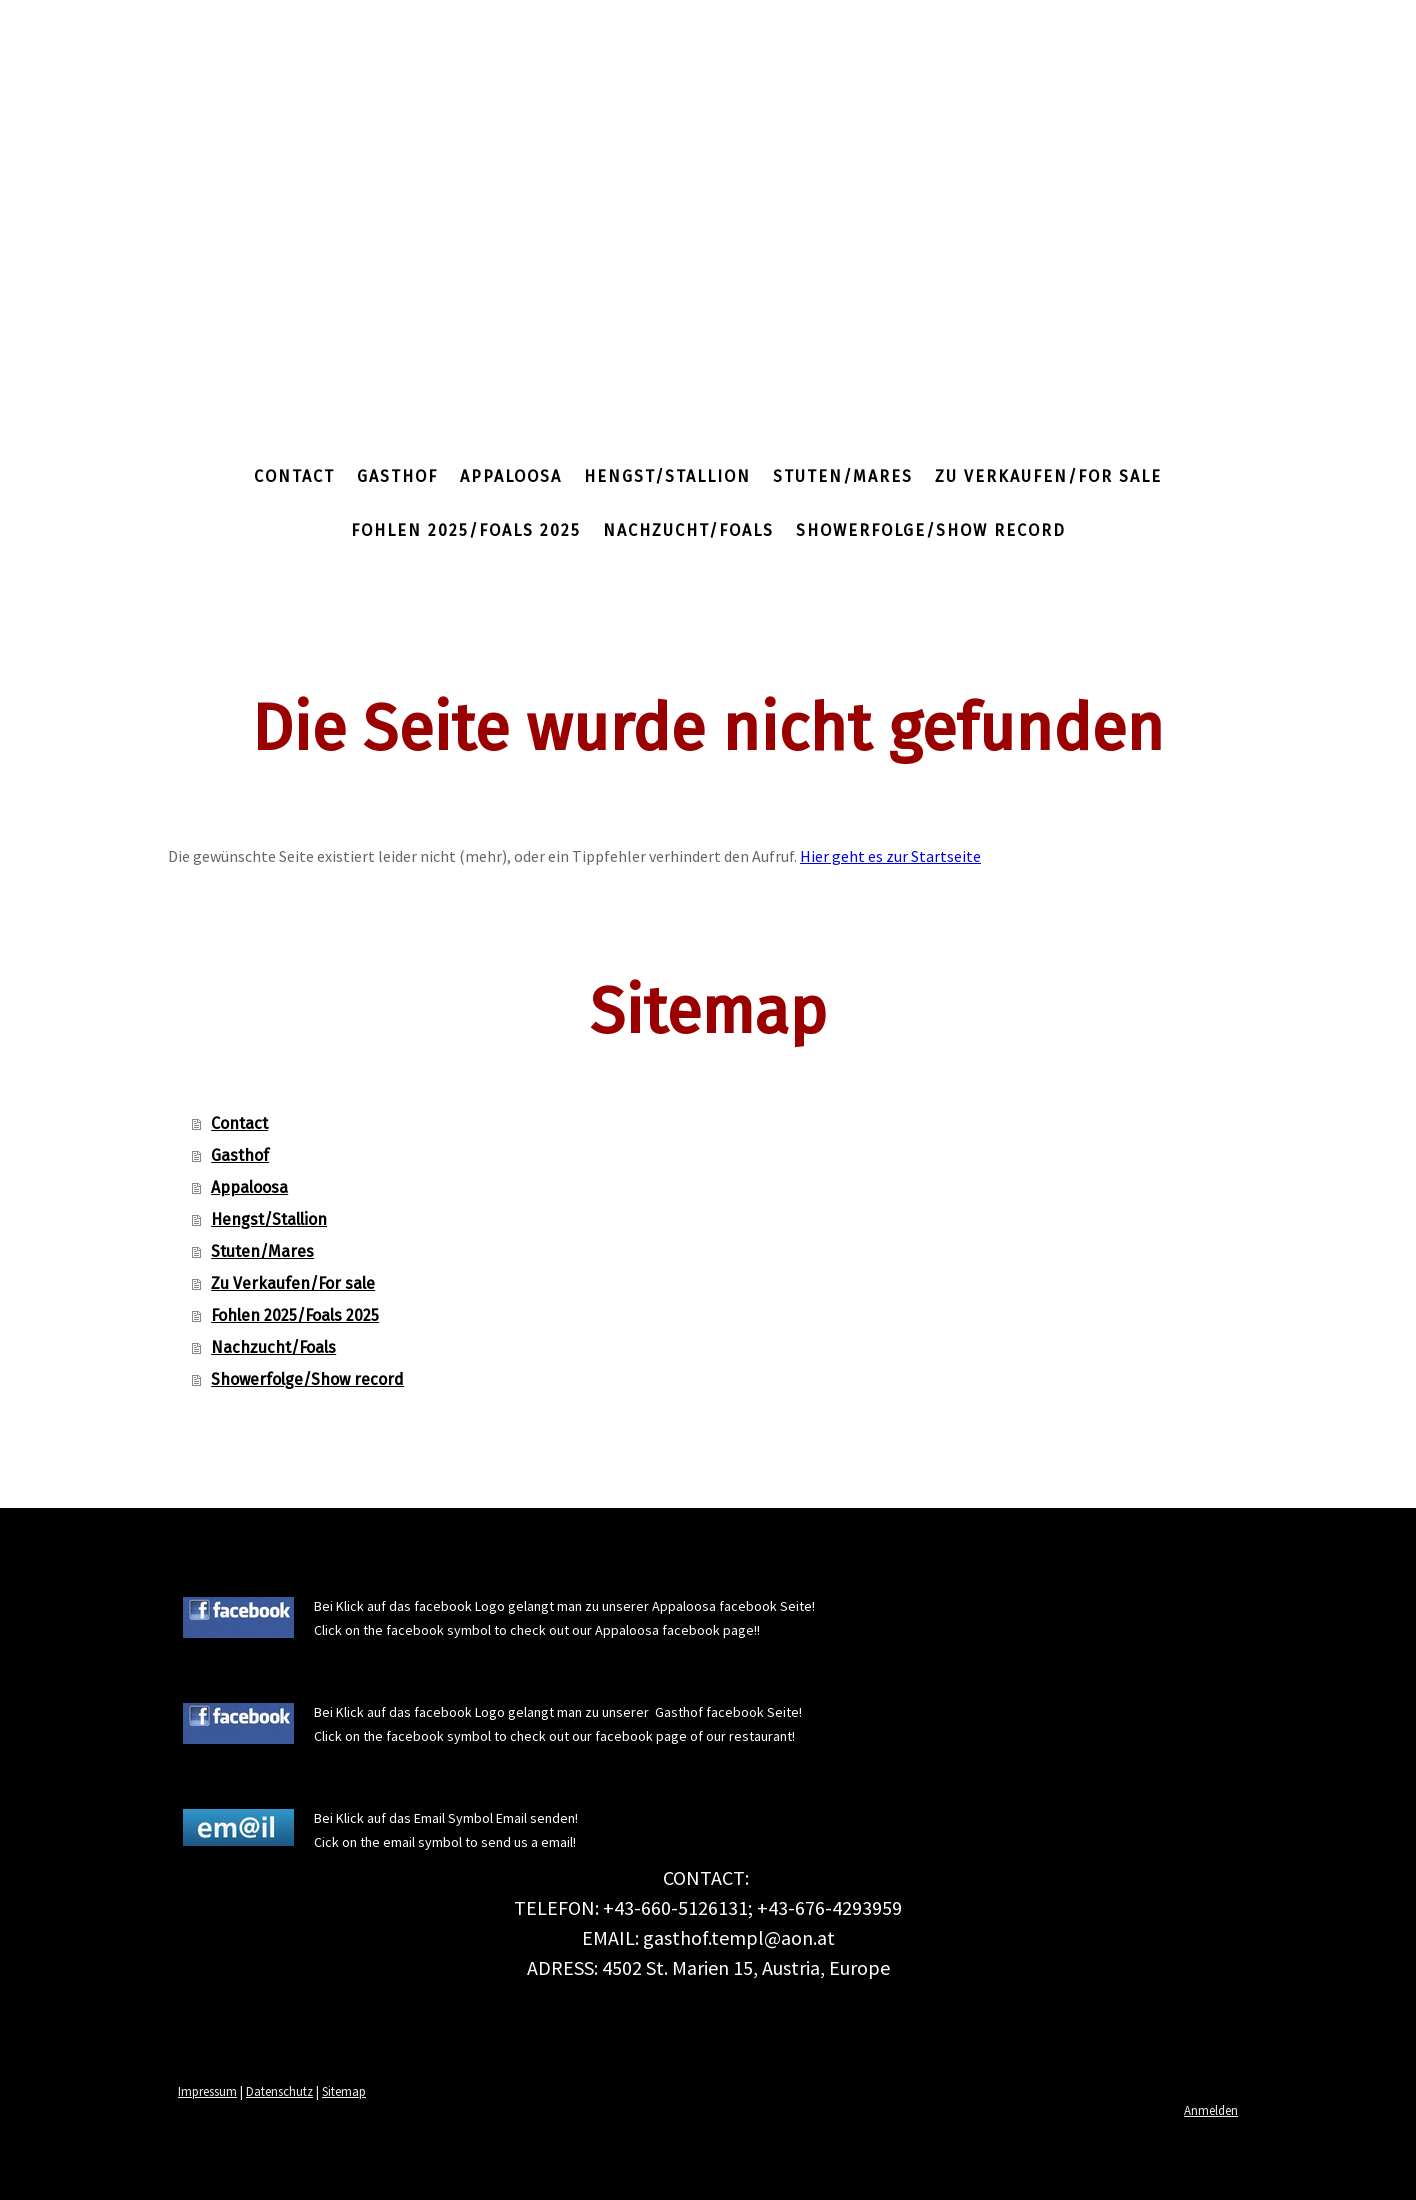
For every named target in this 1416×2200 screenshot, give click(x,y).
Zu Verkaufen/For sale (1048, 476)
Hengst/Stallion (667, 476)
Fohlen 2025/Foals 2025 (466, 530)
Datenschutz (279, 2091)
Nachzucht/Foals (688, 530)
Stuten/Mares (843, 476)
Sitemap (344, 2091)
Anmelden (1211, 2110)
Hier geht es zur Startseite (890, 856)
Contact (294, 476)
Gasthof (397, 476)
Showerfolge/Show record (931, 530)
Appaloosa (511, 476)
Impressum (207, 2091)
